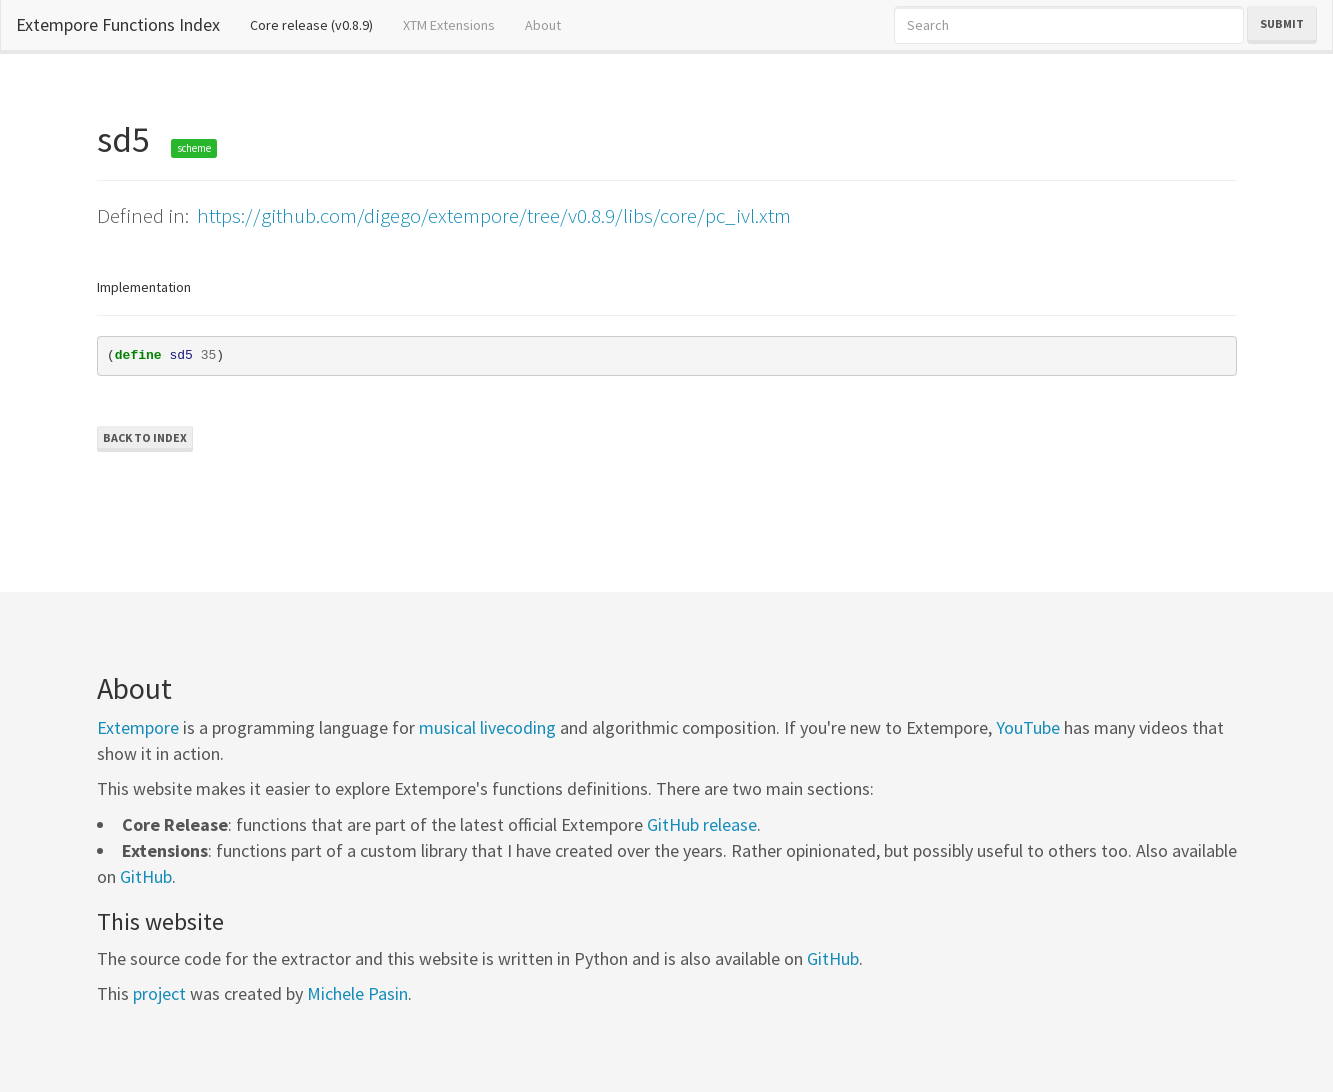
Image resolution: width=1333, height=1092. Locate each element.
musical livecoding (487, 727)
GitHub (146, 876)
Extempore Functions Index (118, 24)
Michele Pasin (357, 993)
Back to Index (145, 437)
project (159, 993)
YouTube (1028, 727)
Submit (1282, 23)
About (543, 25)
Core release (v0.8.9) (319, 24)
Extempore (138, 727)
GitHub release (702, 824)
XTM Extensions (449, 25)
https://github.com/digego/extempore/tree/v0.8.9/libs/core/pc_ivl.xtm (494, 215)
